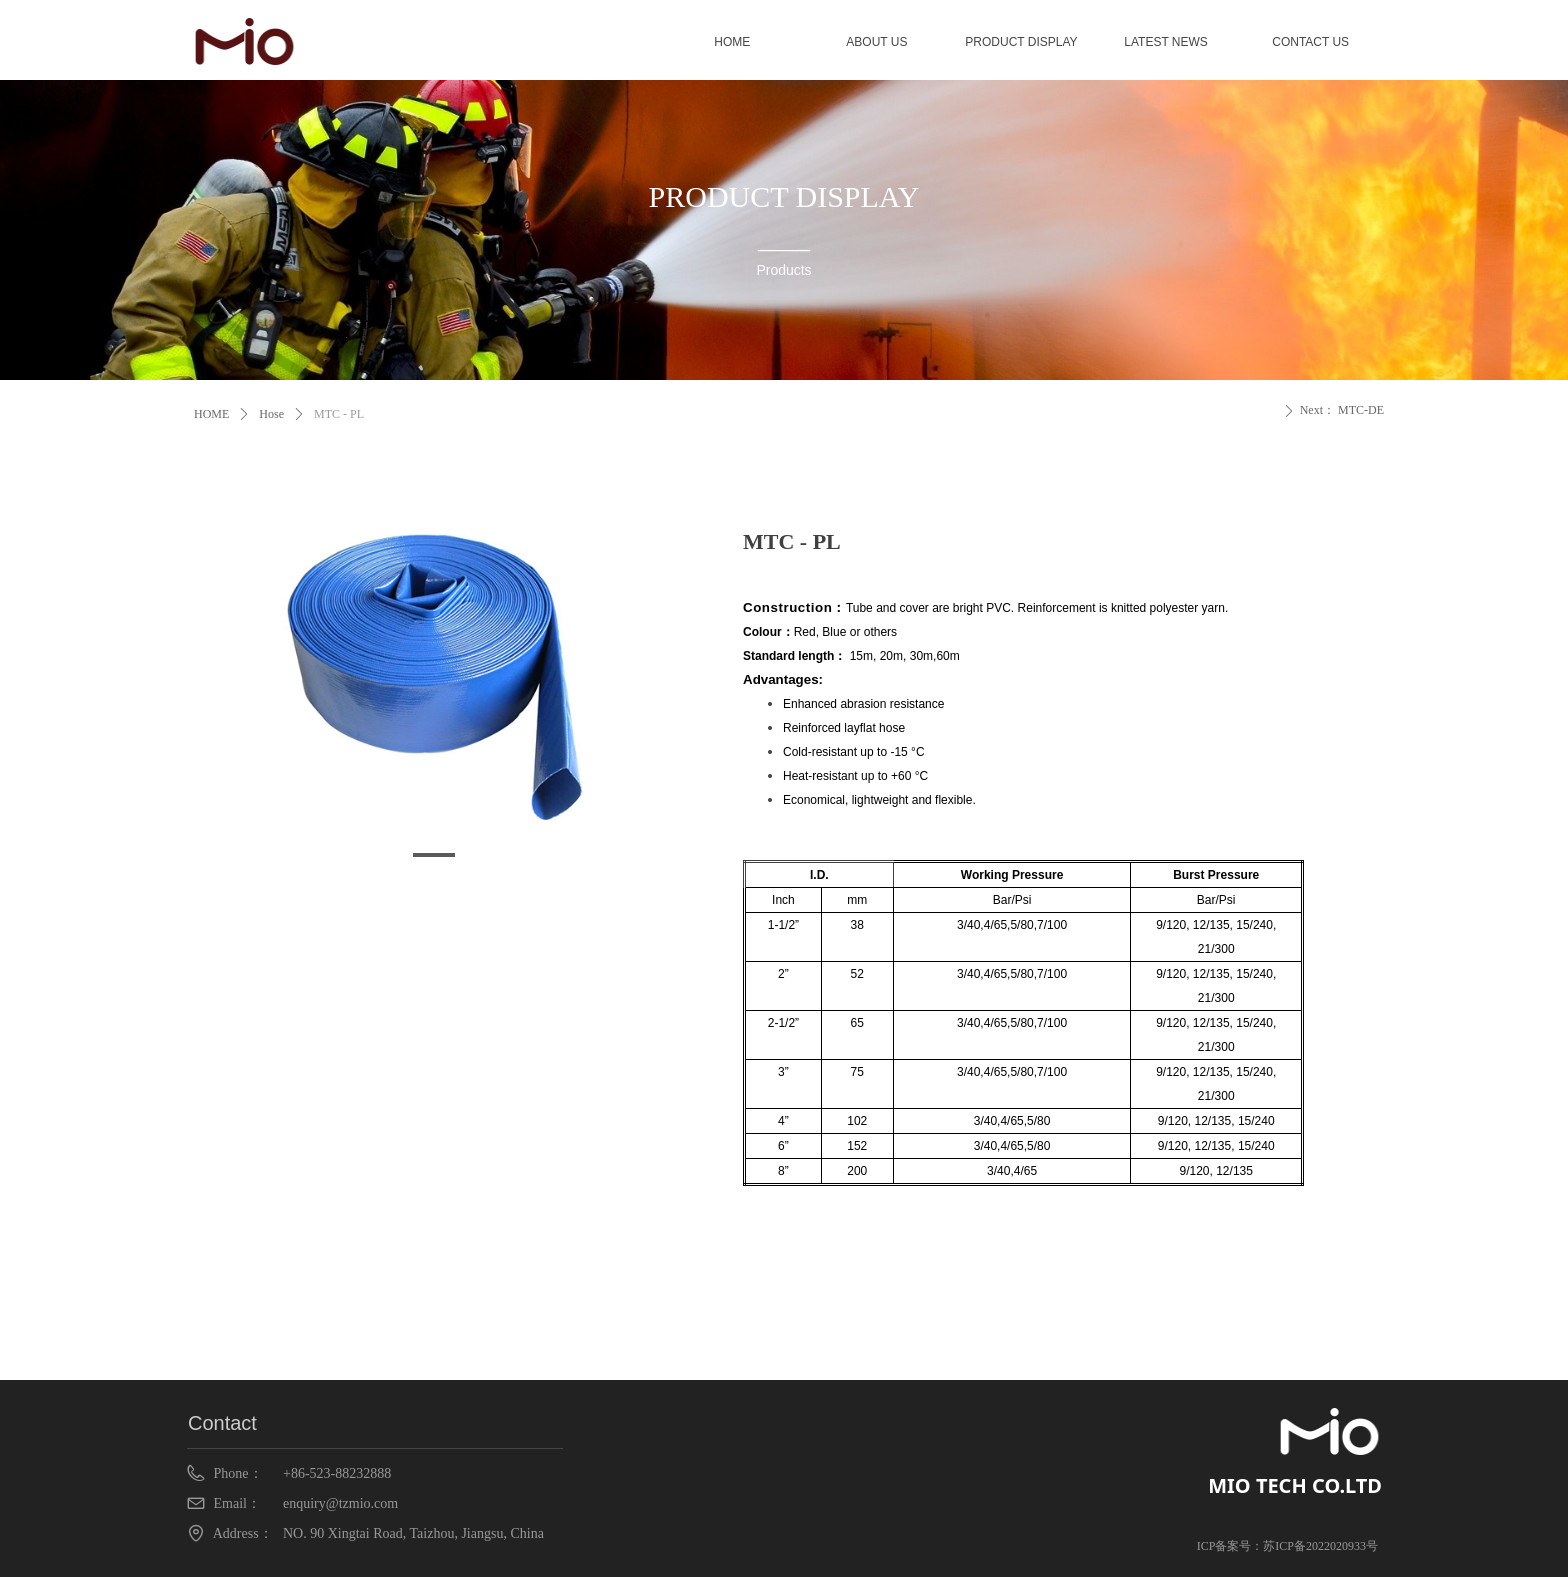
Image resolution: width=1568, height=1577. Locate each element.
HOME (211, 414)
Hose (271, 414)
